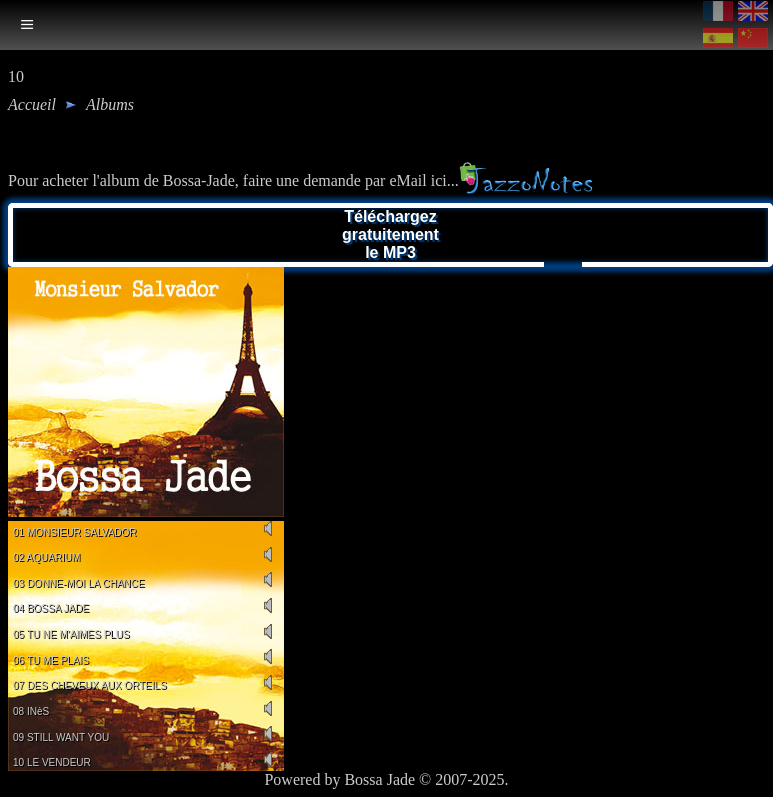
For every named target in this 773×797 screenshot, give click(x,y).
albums (110, 104)
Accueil (32, 104)
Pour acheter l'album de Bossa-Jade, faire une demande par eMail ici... (300, 180)
